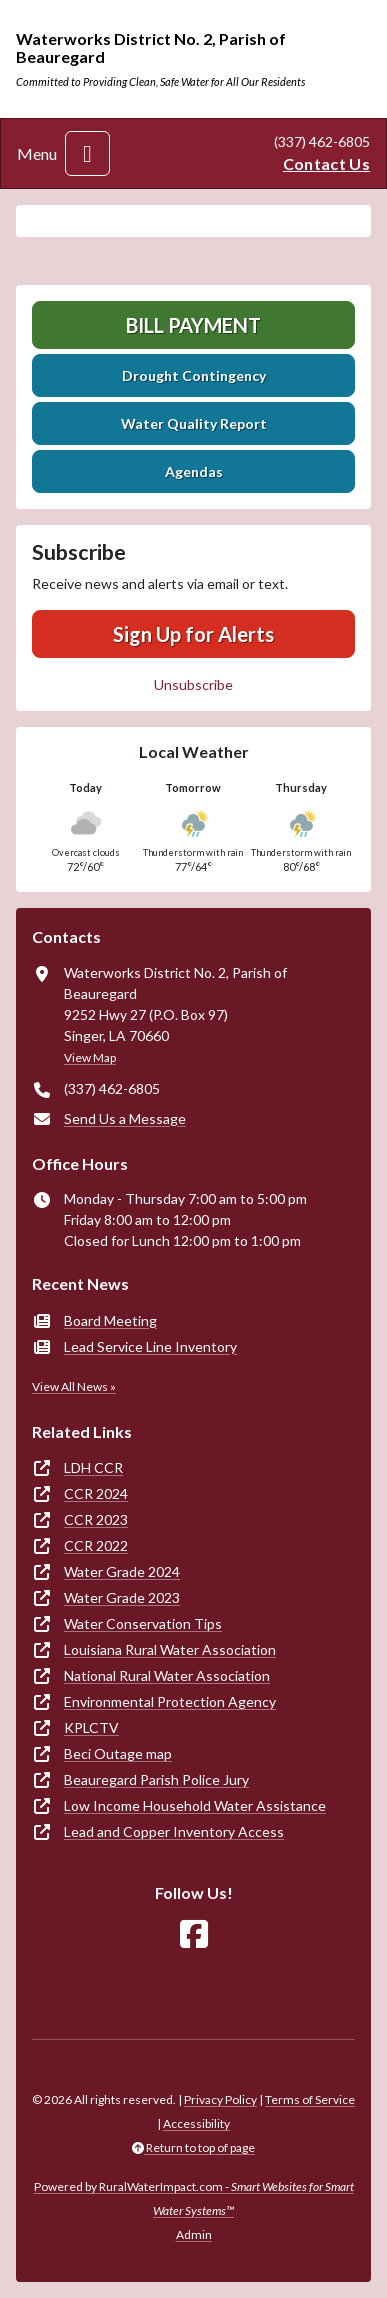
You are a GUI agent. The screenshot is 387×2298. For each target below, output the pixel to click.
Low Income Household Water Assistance (195, 1805)
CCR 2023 (96, 1519)
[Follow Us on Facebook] (194, 1934)
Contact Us (326, 163)
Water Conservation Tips (143, 1623)
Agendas (194, 471)
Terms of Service (310, 2099)
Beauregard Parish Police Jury (156, 1779)
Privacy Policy (220, 2099)
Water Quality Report (194, 423)
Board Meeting (110, 1320)
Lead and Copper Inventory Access (174, 1831)
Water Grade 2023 (122, 1597)
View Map (90, 1057)
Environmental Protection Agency (170, 1701)
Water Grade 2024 (122, 1571)
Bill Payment (193, 325)
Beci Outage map (118, 1753)
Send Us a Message (125, 1118)
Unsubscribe (193, 684)
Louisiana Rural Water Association (170, 1649)
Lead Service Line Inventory (150, 1346)
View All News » (74, 1386)
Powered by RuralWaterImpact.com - (194, 2198)
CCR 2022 (96, 1545)
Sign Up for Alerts (193, 634)
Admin (194, 2234)
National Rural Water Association (167, 1675)
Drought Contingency (194, 375)
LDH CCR (93, 1467)
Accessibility (196, 2123)
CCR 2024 (96, 1493)
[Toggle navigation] (87, 153)
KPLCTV (91, 1727)
